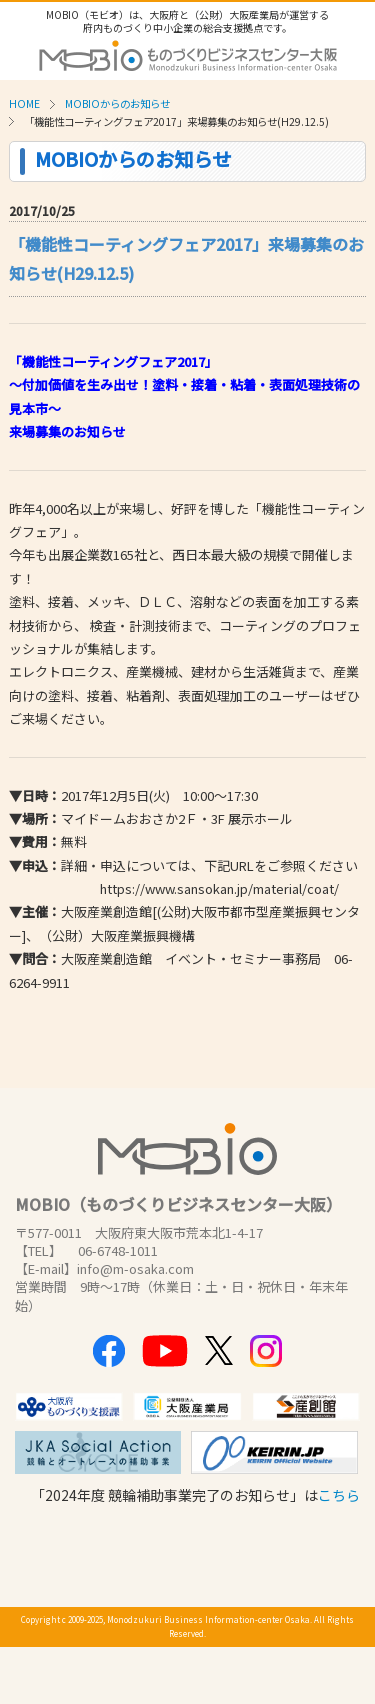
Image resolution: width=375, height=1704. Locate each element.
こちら (339, 1495)
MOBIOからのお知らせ (117, 103)
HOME (24, 103)
